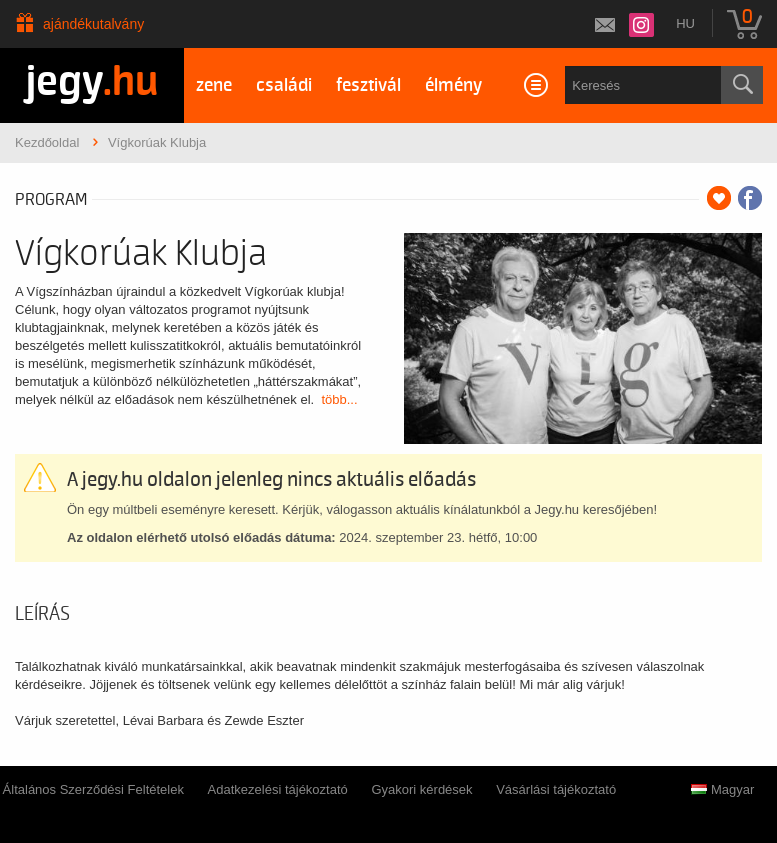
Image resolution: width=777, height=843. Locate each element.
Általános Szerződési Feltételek (93, 789)
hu (685, 23)
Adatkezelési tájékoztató (278, 789)
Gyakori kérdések (421, 789)
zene (214, 85)
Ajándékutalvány (93, 24)
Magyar (722, 789)
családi (284, 85)
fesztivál (368, 85)
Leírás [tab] (42, 614)
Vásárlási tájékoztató (556, 789)
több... (339, 399)
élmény (453, 85)
